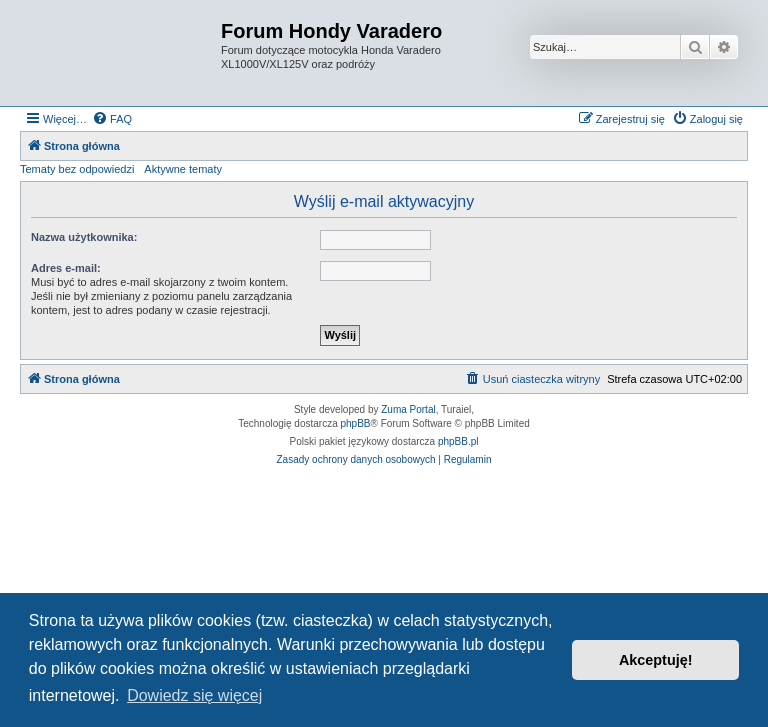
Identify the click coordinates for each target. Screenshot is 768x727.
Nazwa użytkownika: (84, 237)
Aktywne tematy (183, 169)
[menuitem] (112, 119)
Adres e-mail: (66, 268)
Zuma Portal (408, 409)
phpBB (356, 423)
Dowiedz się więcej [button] (194, 695)
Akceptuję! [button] (656, 660)
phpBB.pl (458, 441)
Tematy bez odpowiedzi (77, 169)
